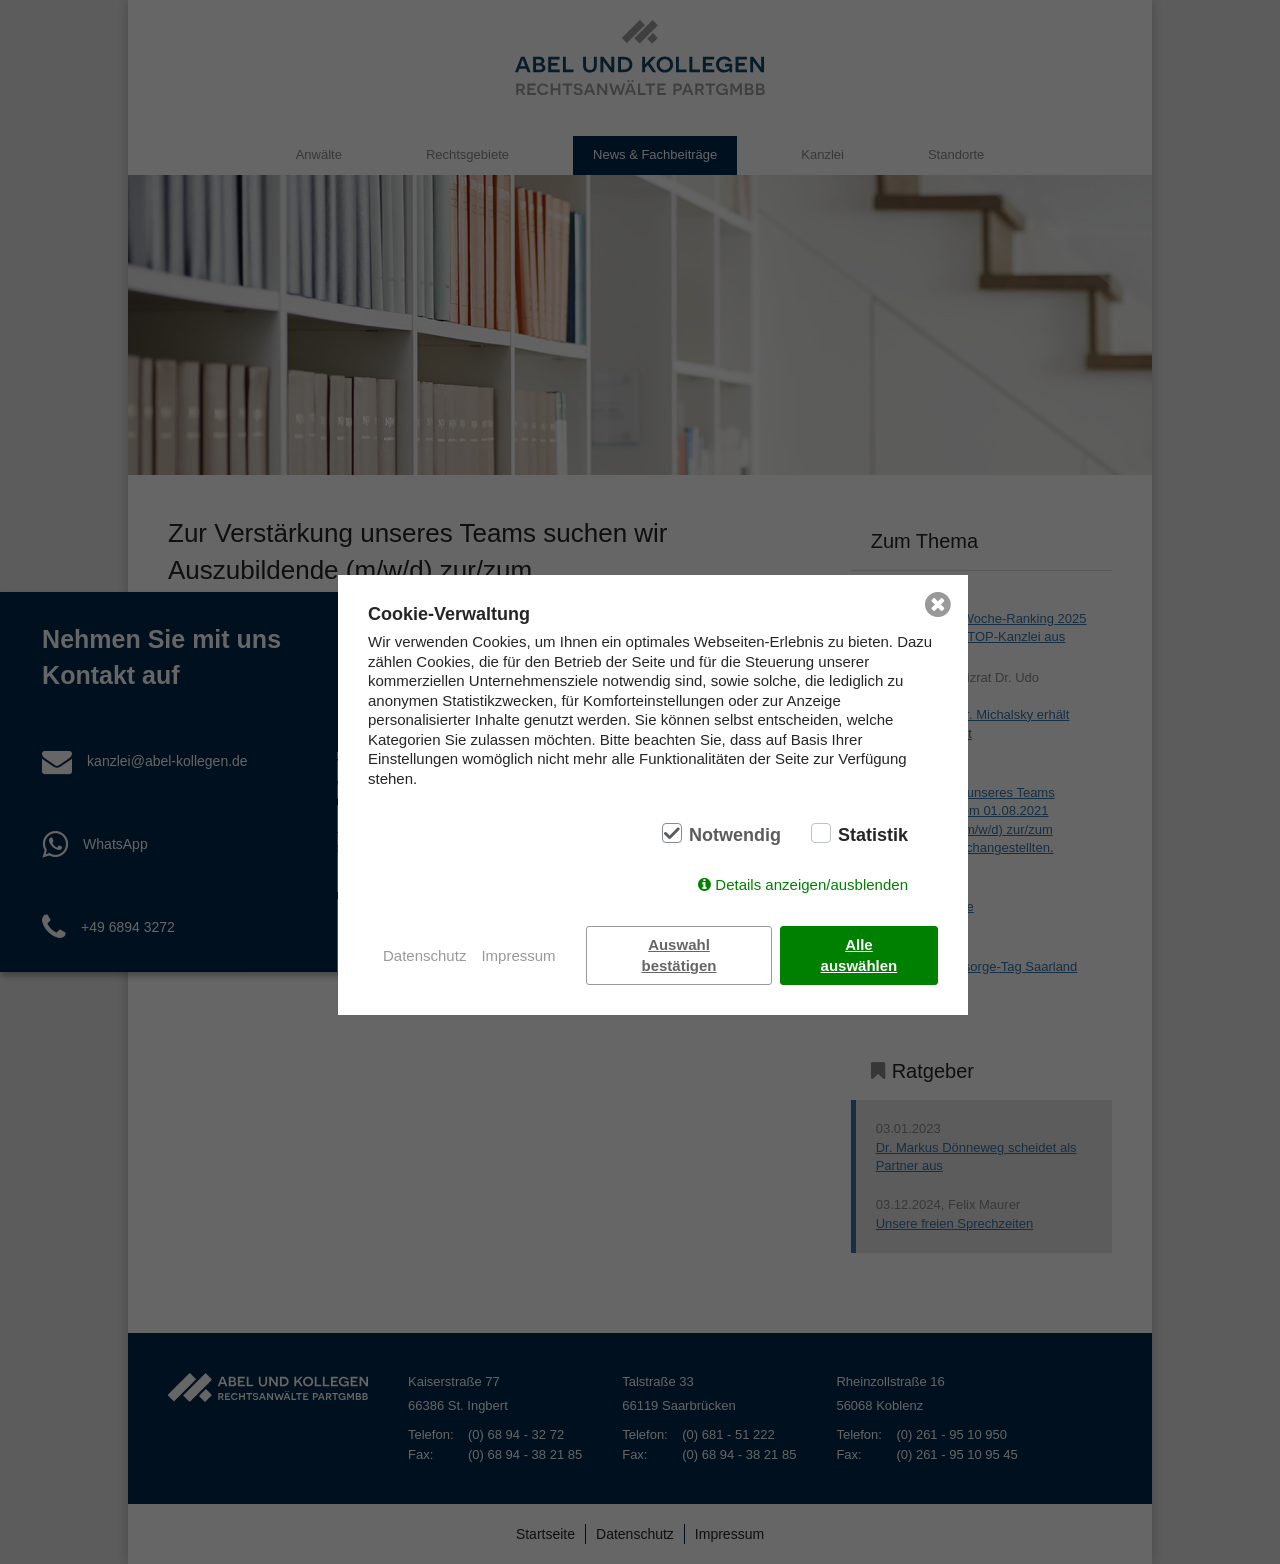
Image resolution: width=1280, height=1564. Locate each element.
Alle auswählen (859, 955)
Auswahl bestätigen (679, 955)
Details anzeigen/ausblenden (811, 884)
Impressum (518, 955)
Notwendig (735, 835)
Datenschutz (424, 955)
